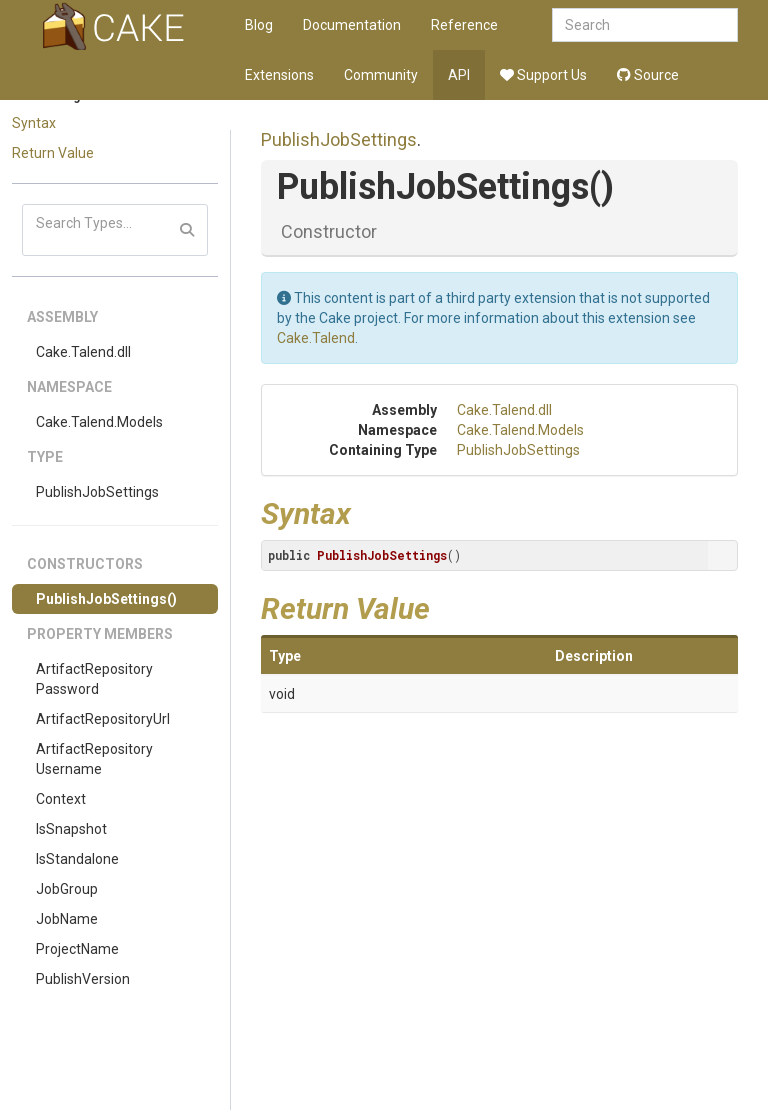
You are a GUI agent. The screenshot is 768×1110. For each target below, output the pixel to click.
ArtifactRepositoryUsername (94, 759)
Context (61, 799)
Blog (259, 25)
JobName (67, 919)
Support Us (543, 75)
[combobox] (645, 25)
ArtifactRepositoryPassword (94, 679)
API (459, 75)
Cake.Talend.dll (83, 352)
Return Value (53, 153)
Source (648, 75)
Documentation (352, 25)
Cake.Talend (316, 338)
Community (381, 75)
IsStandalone (77, 859)
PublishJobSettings (97, 492)
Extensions (279, 75)
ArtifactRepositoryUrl (103, 719)
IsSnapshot (71, 829)
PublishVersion (83, 979)
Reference (464, 25)
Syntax (34, 123)
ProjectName (77, 949)
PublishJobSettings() (106, 599)
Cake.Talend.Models (99, 422)
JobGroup (67, 889)
